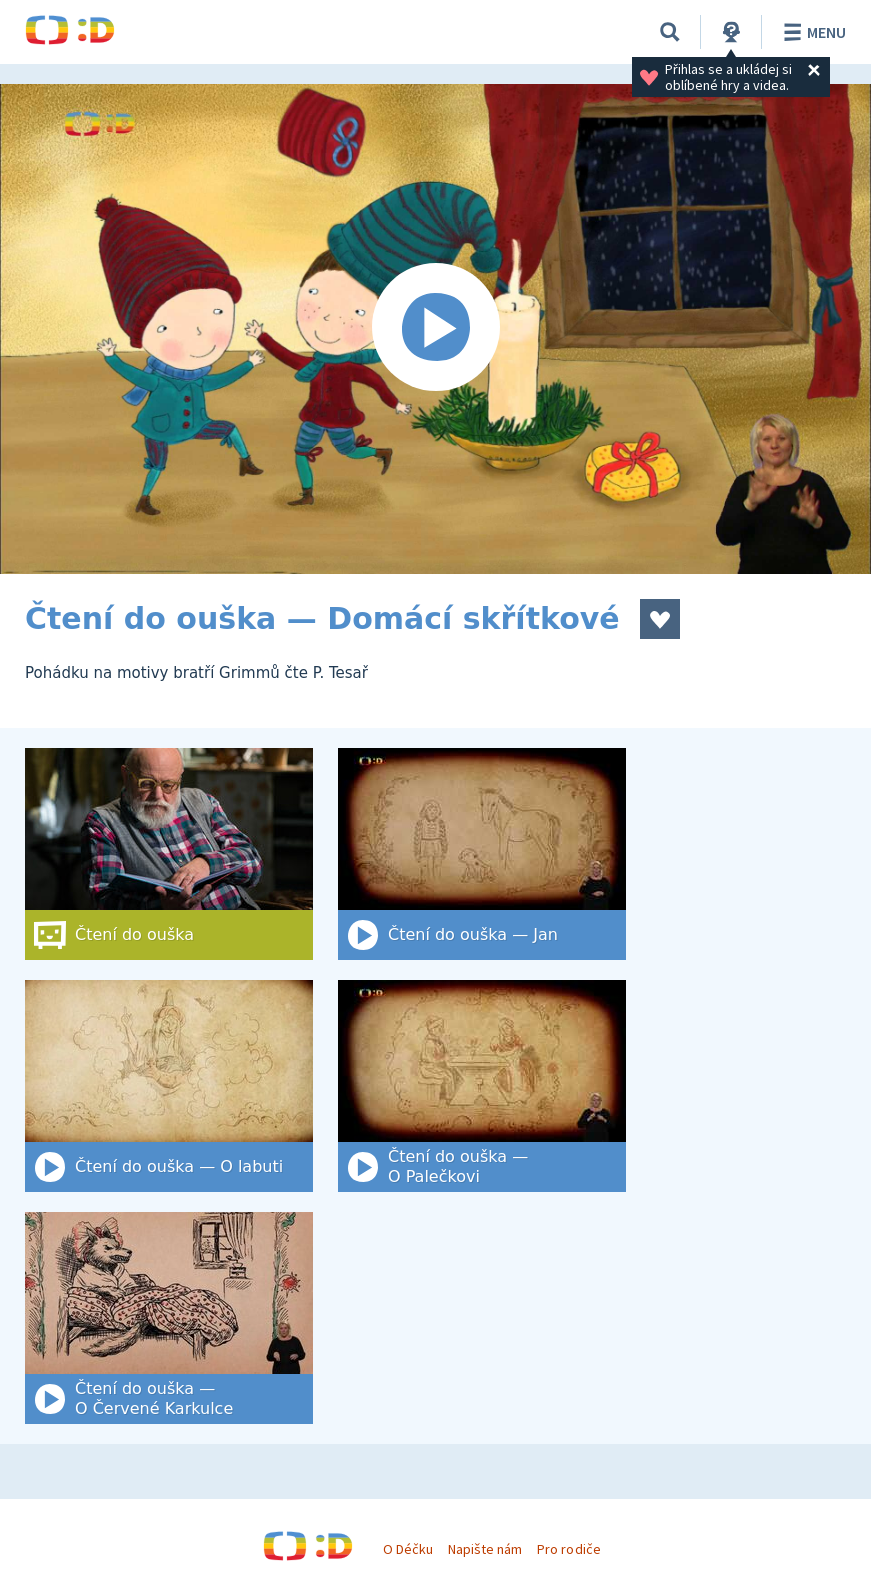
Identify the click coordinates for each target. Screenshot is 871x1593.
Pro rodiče (568, 1549)
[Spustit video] (435, 329)
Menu (811, 32)
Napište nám (485, 1549)
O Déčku (408, 1549)
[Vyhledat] (670, 32)
